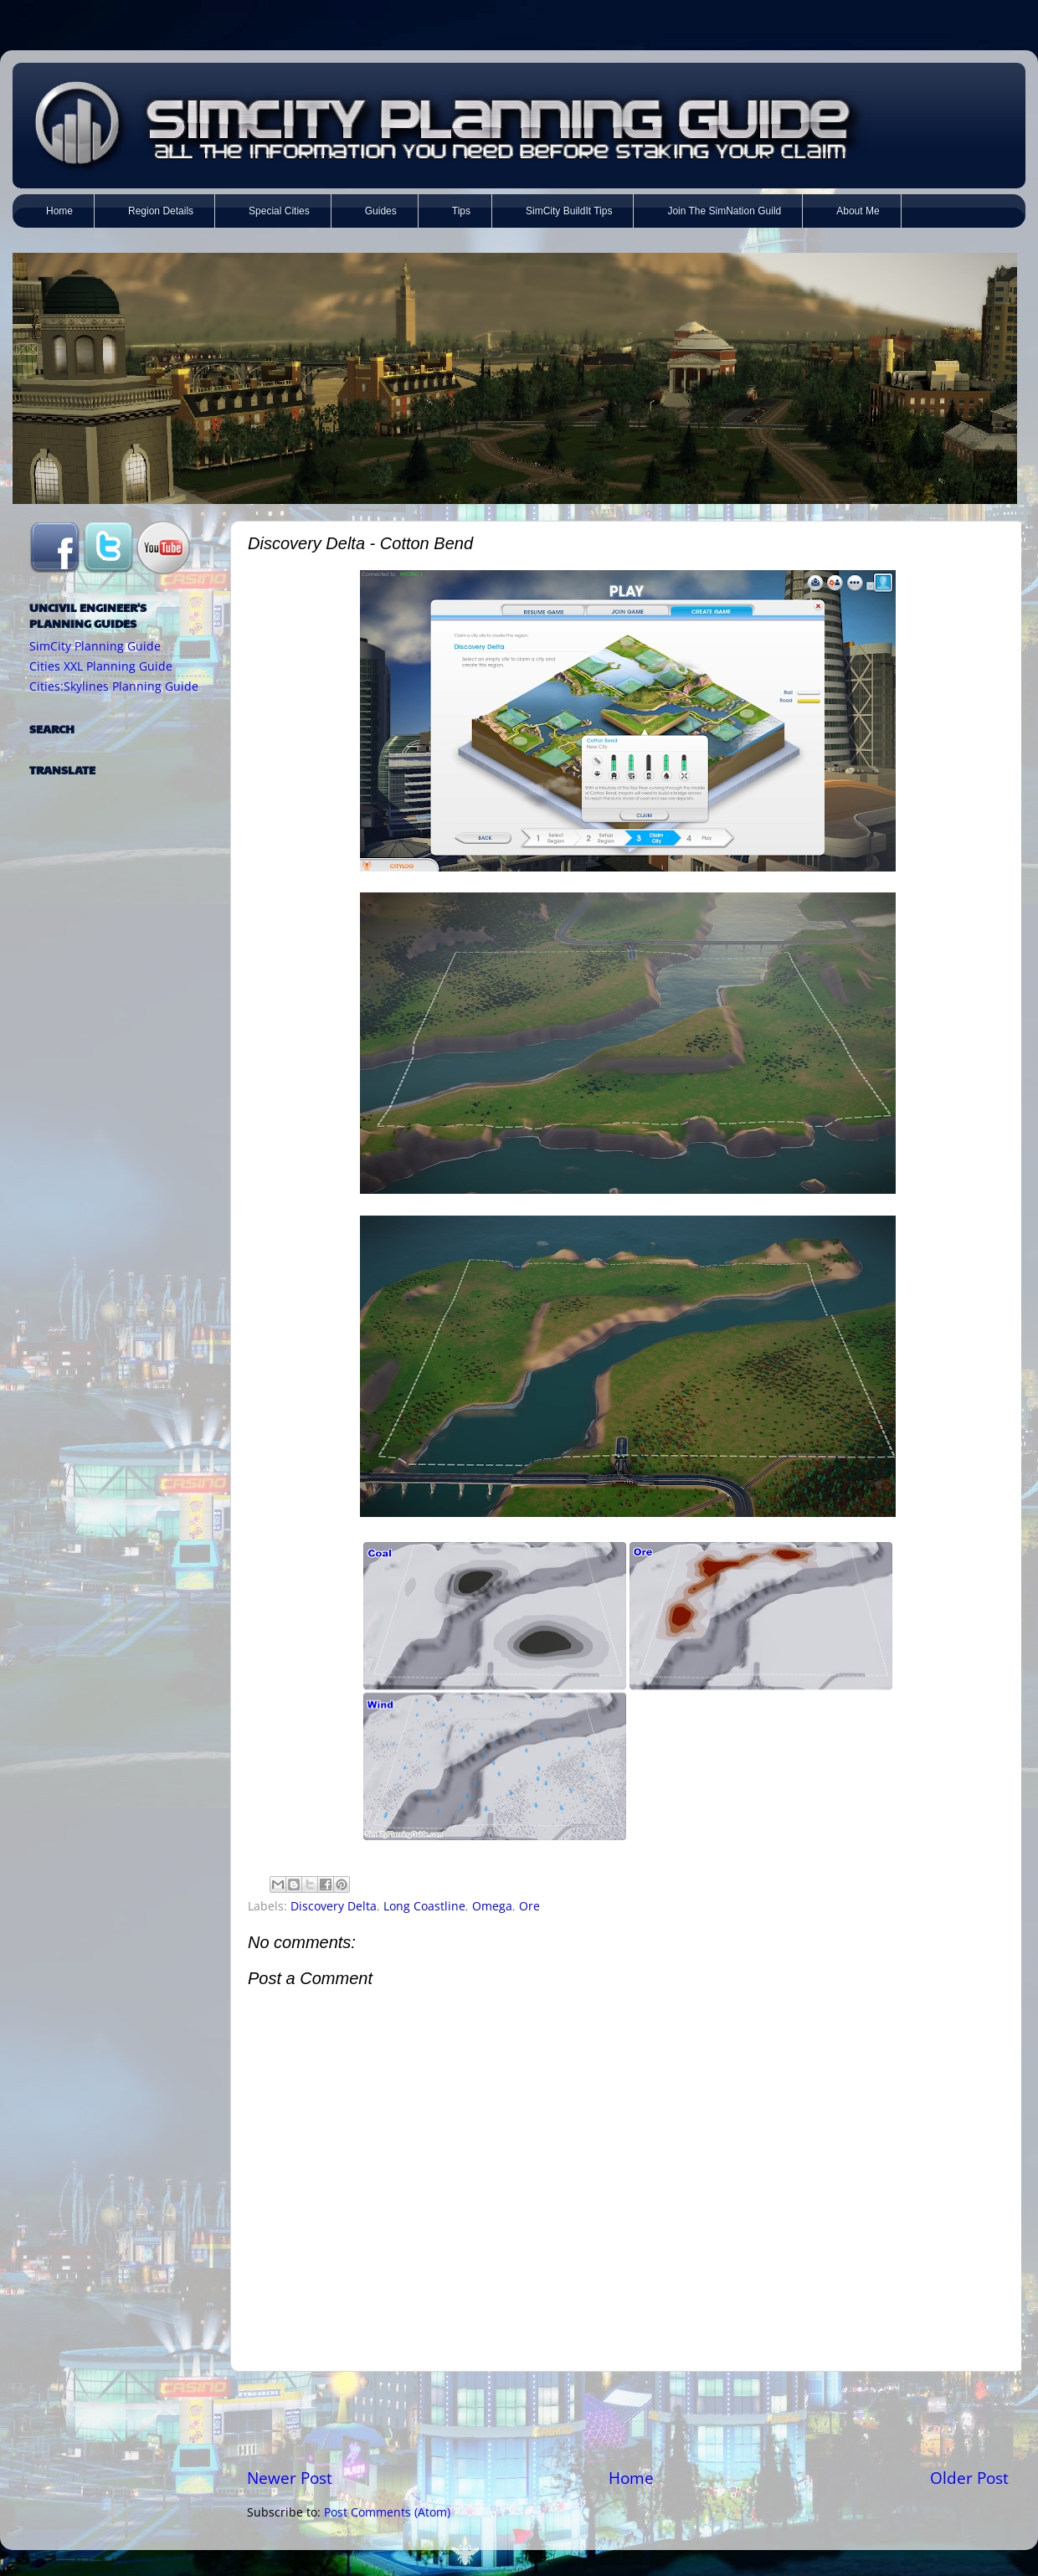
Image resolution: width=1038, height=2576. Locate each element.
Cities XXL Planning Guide (100, 666)
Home (631, 2478)
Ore (529, 1906)
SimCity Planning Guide (95, 646)
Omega (492, 1906)
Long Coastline (424, 1906)
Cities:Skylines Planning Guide (113, 686)
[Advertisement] (628, 2419)
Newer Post (289, 2478)
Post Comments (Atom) (387, 2512)
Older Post (969, 2478)
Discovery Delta (333, 1906)
